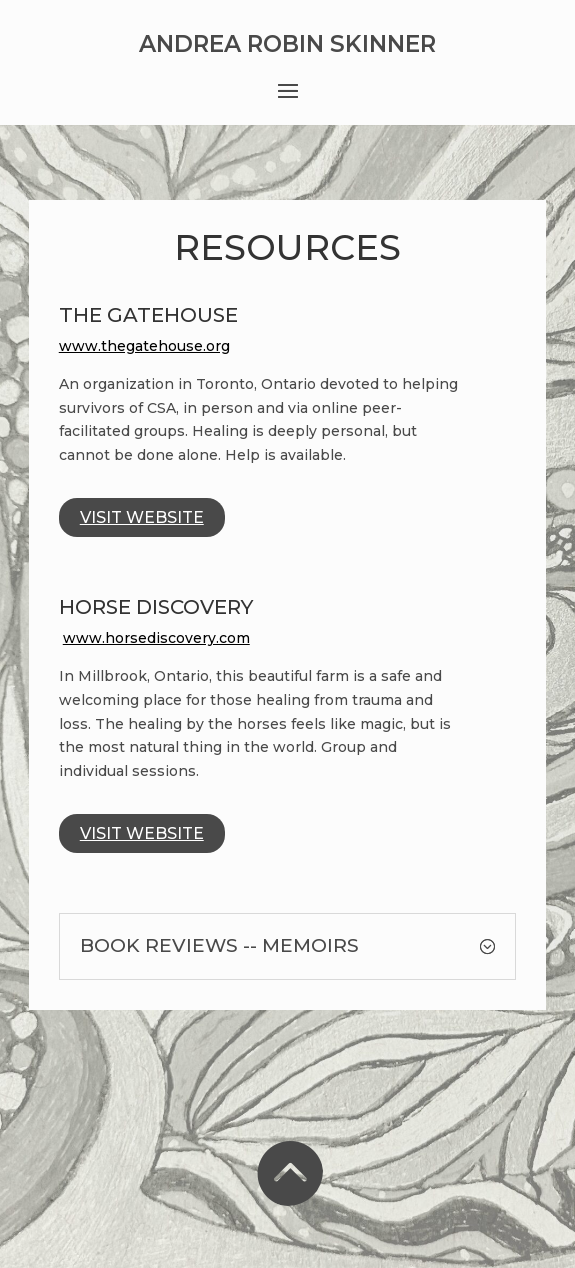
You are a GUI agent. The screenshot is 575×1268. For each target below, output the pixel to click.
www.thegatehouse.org (144, 346)
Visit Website (142, 517)
